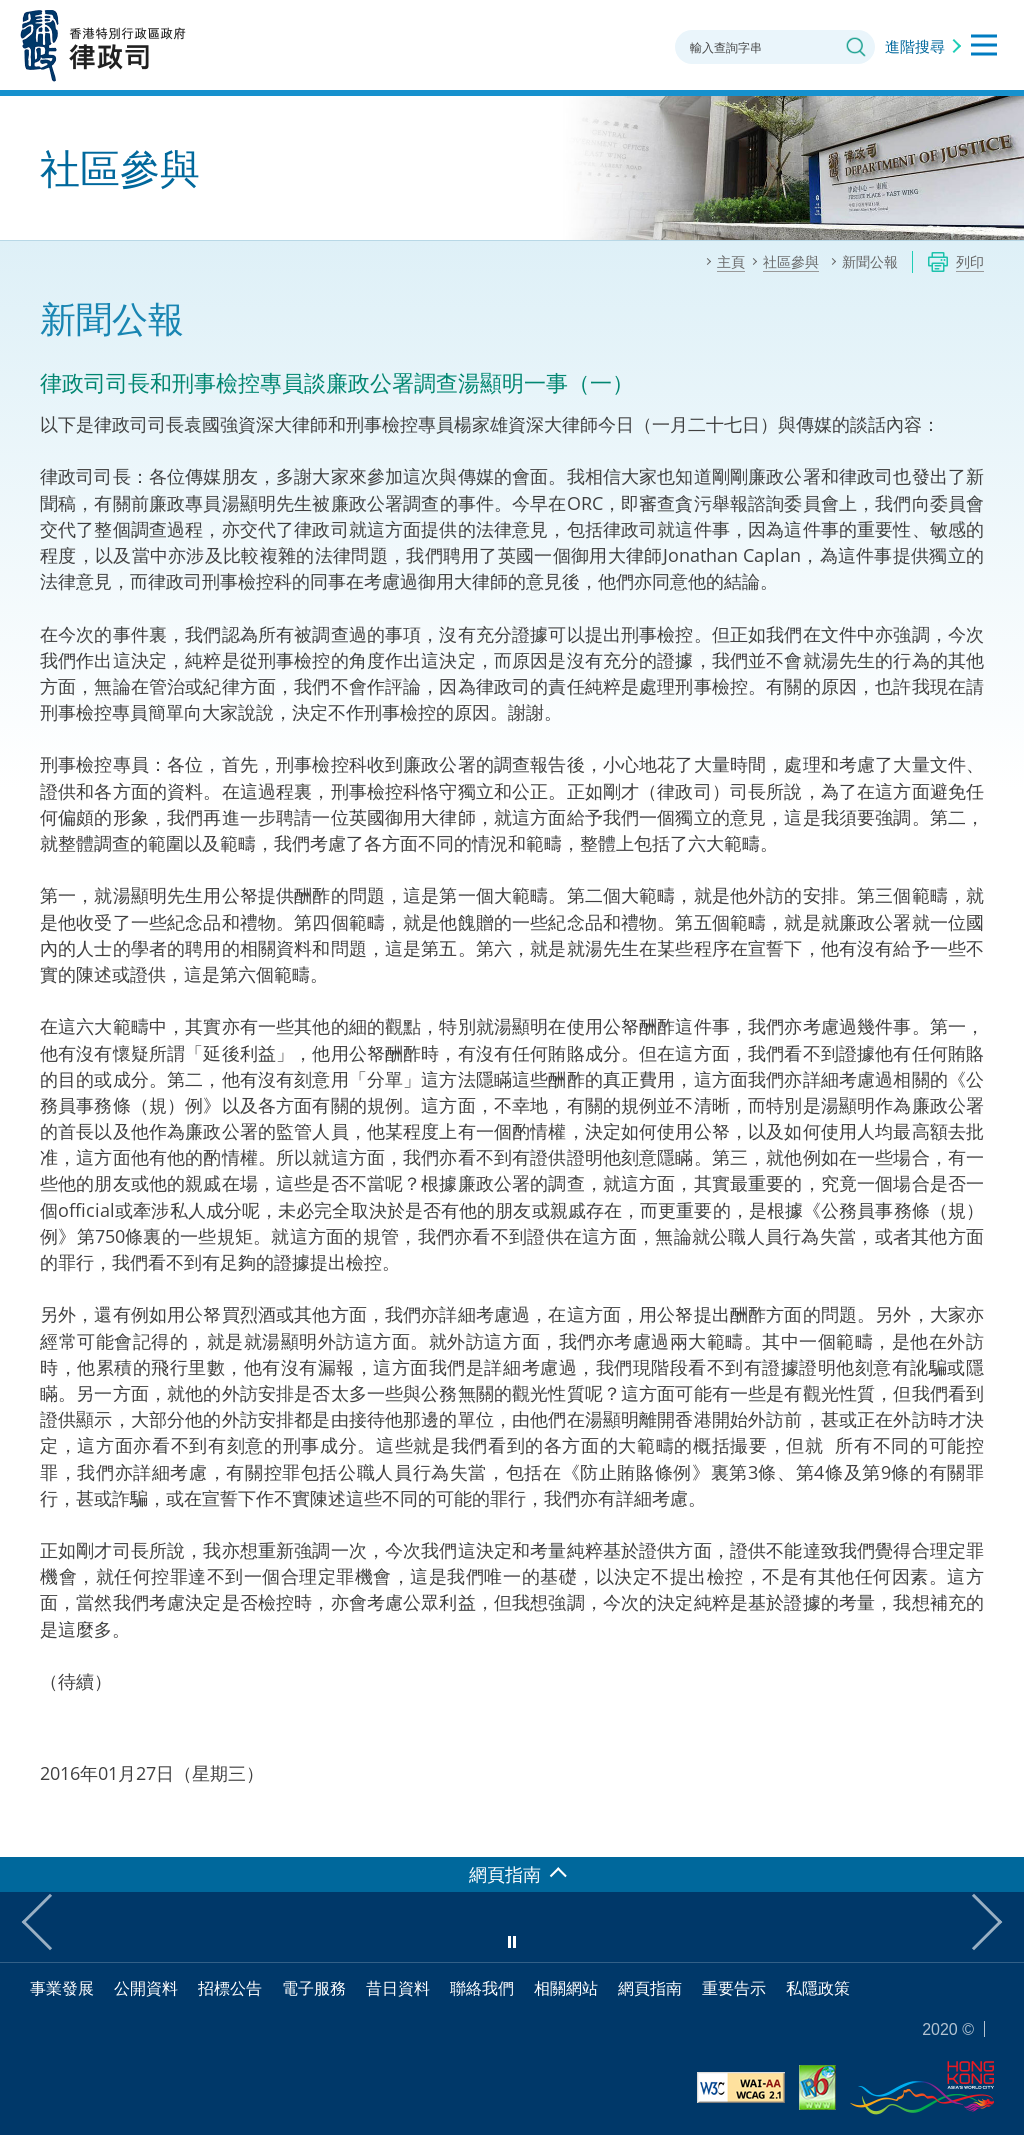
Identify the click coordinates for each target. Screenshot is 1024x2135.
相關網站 (566, 1988)
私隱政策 (818, 1988)
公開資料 (146, 1988)
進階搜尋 (915, 46)
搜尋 (856, 47)
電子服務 (314, 1988)
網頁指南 (650, 1988)
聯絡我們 (482, 1988)
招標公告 (230, 1988)
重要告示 (734, 1988)
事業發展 (62, 1988)
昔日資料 (398, 1988)
